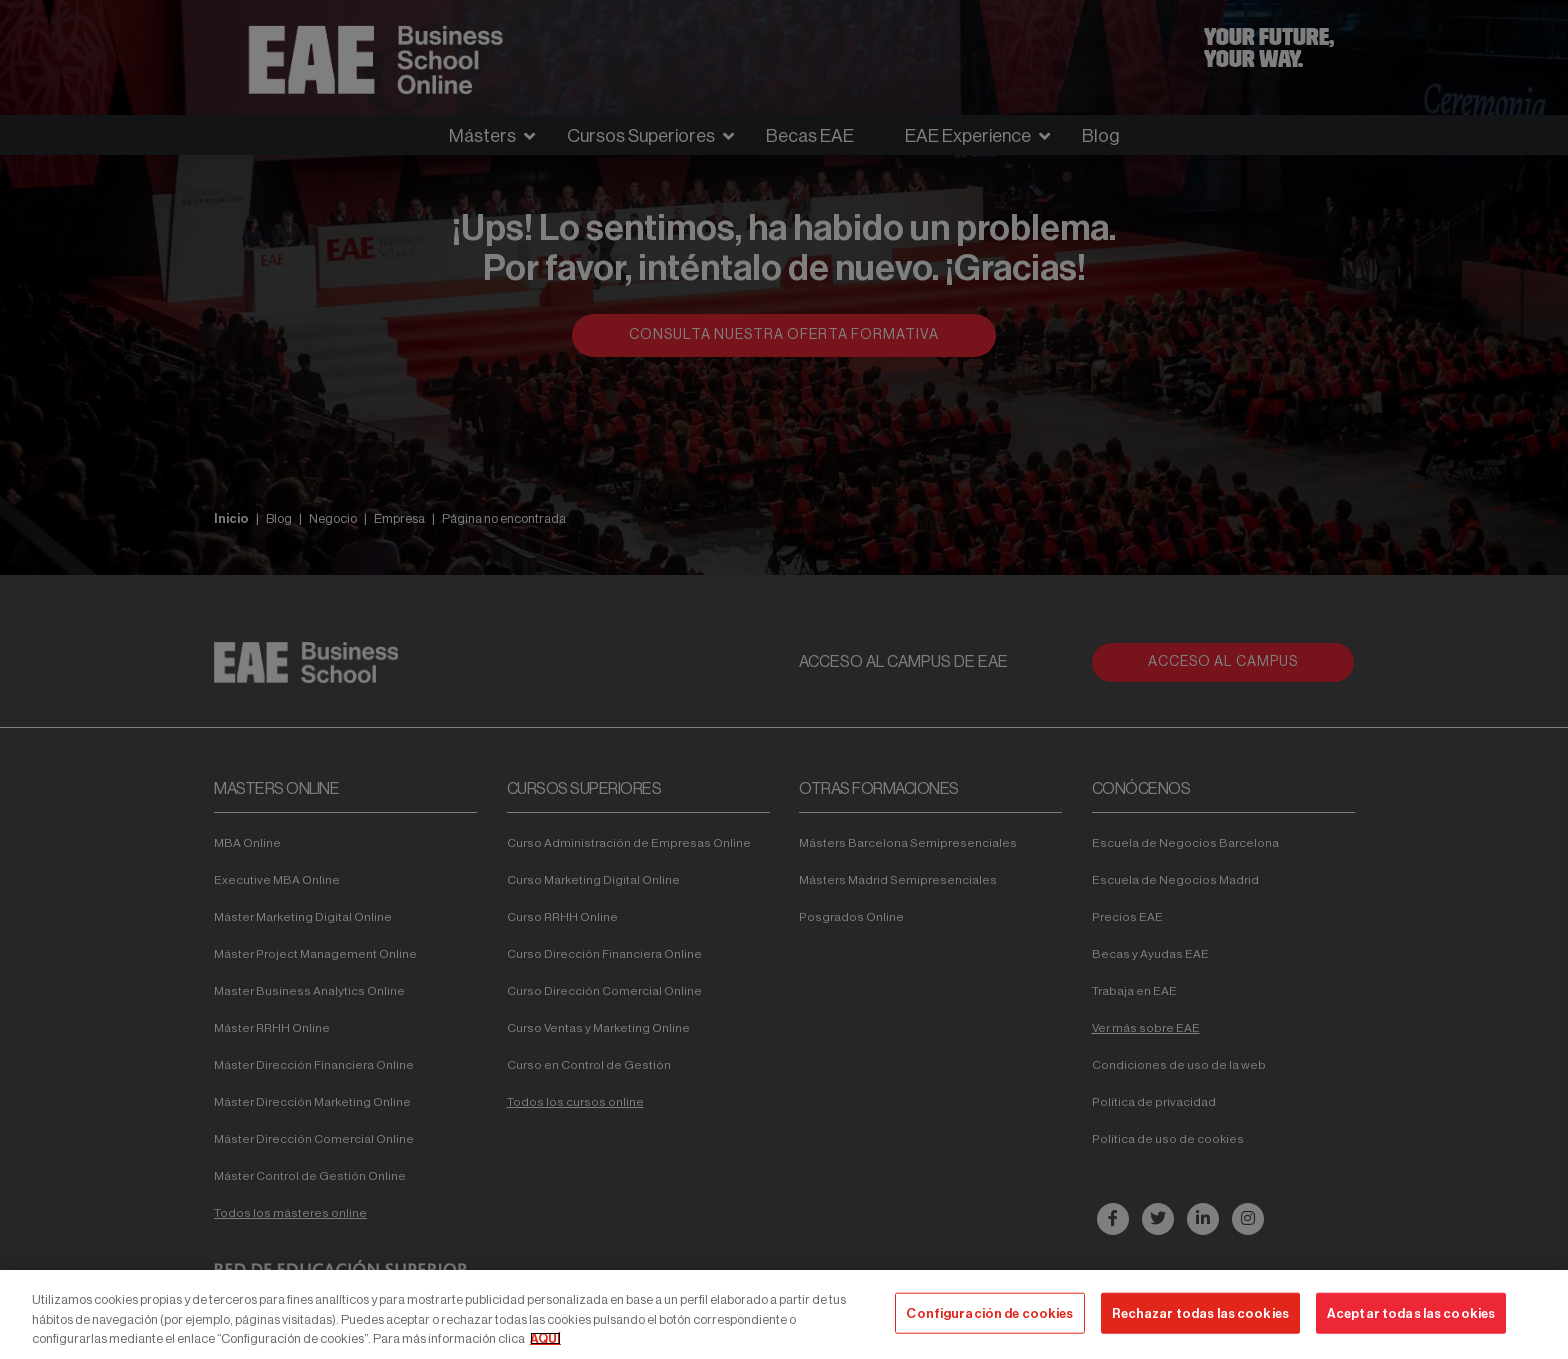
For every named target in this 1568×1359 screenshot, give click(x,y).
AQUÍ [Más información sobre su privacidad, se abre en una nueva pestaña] (545, 1338)
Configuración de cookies (989, 1312)
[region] (784, 1314)
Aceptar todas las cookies (1411, 1312)
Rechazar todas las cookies (1200, 1312)
